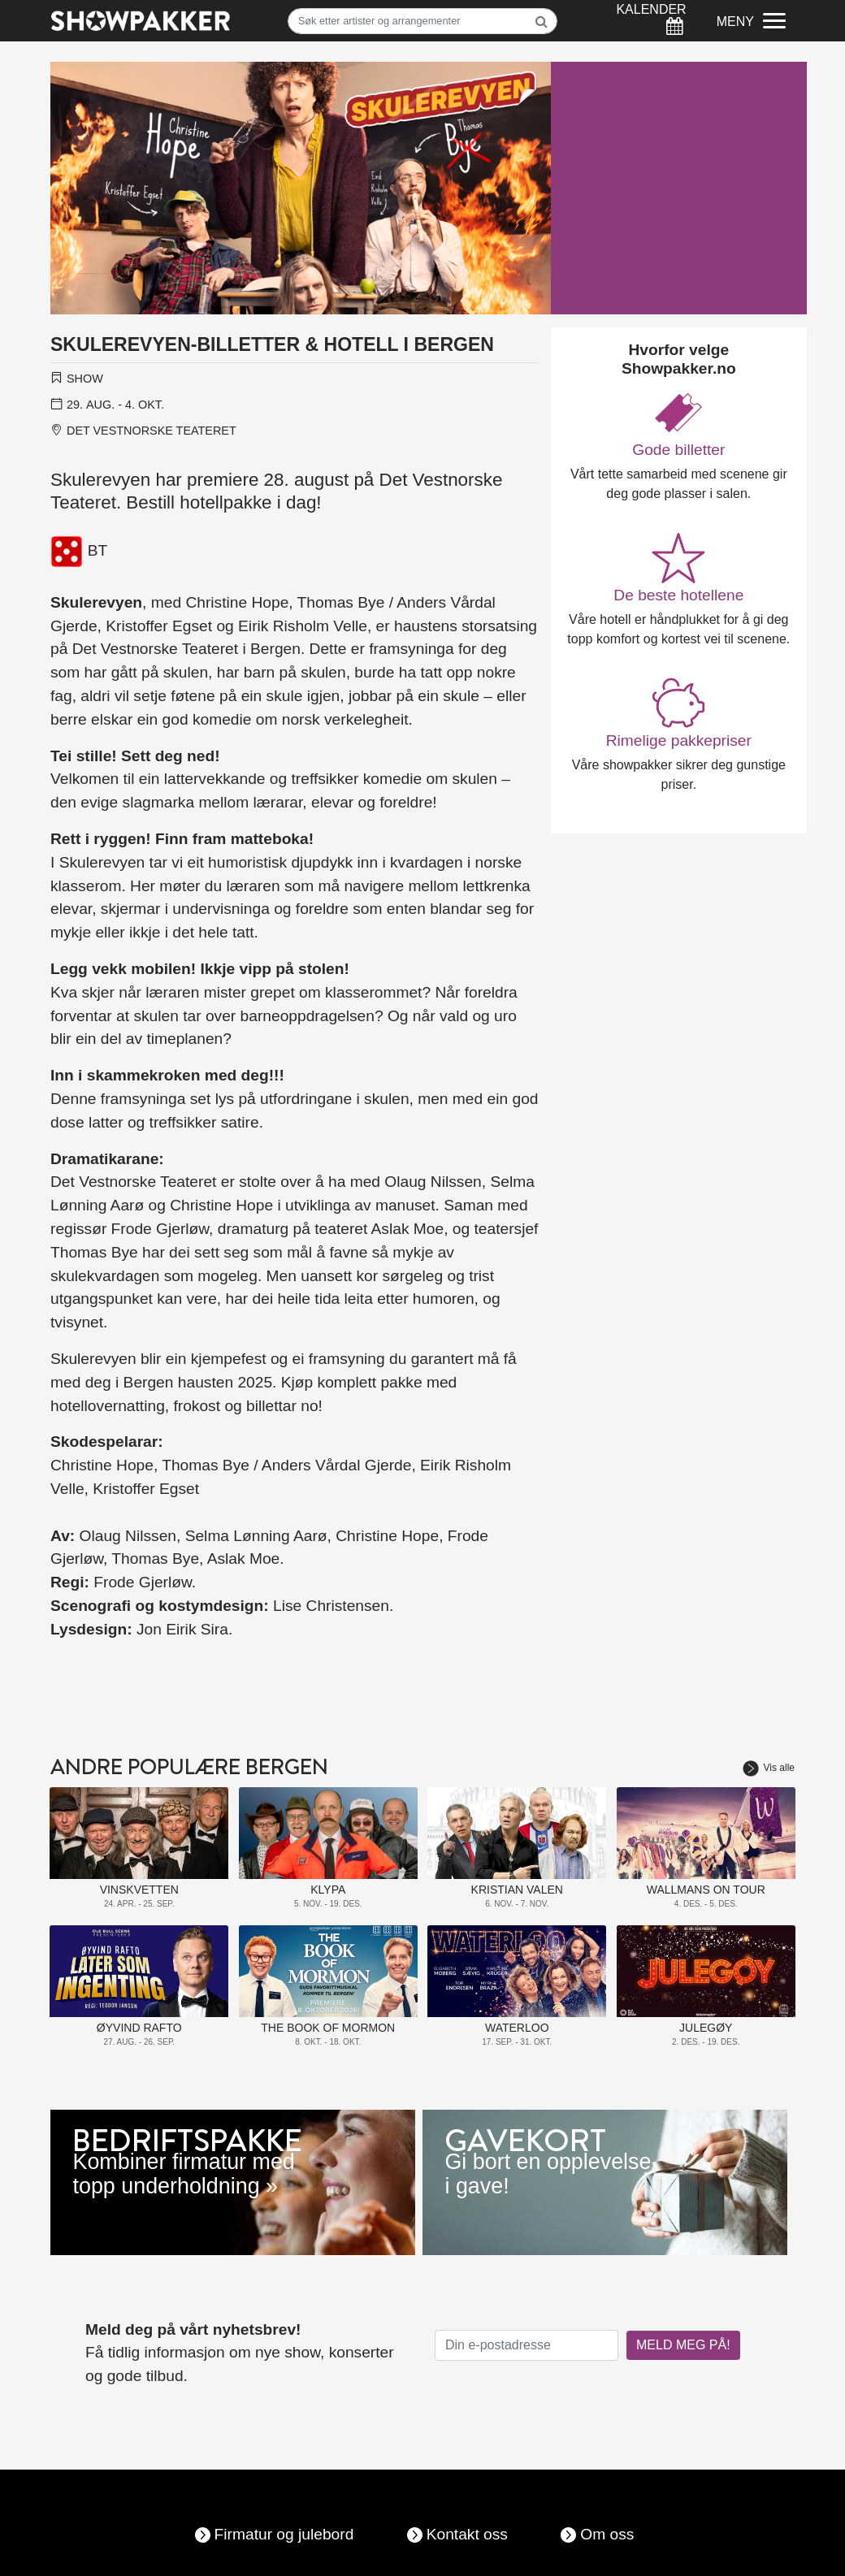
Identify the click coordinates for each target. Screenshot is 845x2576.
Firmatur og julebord (284, 2534)
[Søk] (423, 21)
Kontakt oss (467, 2534)
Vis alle (769, 1767)
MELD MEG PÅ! (683, 2345)
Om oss (607, 2534)
